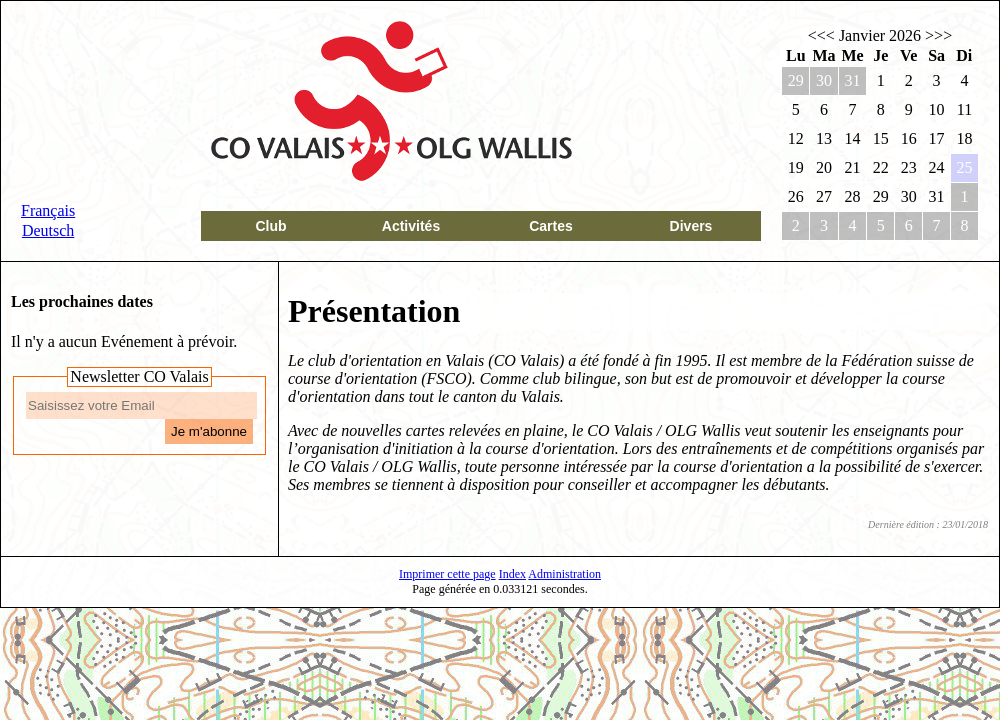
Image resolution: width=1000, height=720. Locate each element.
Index (512, 574)
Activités (411, 226)
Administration (564, 574)
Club (270, 226)
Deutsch (48, 230)
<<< (821, 35)
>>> (938, 35)
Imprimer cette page (447, 574)
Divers (691, 226)
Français (48, 210)
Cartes (551, 226)
